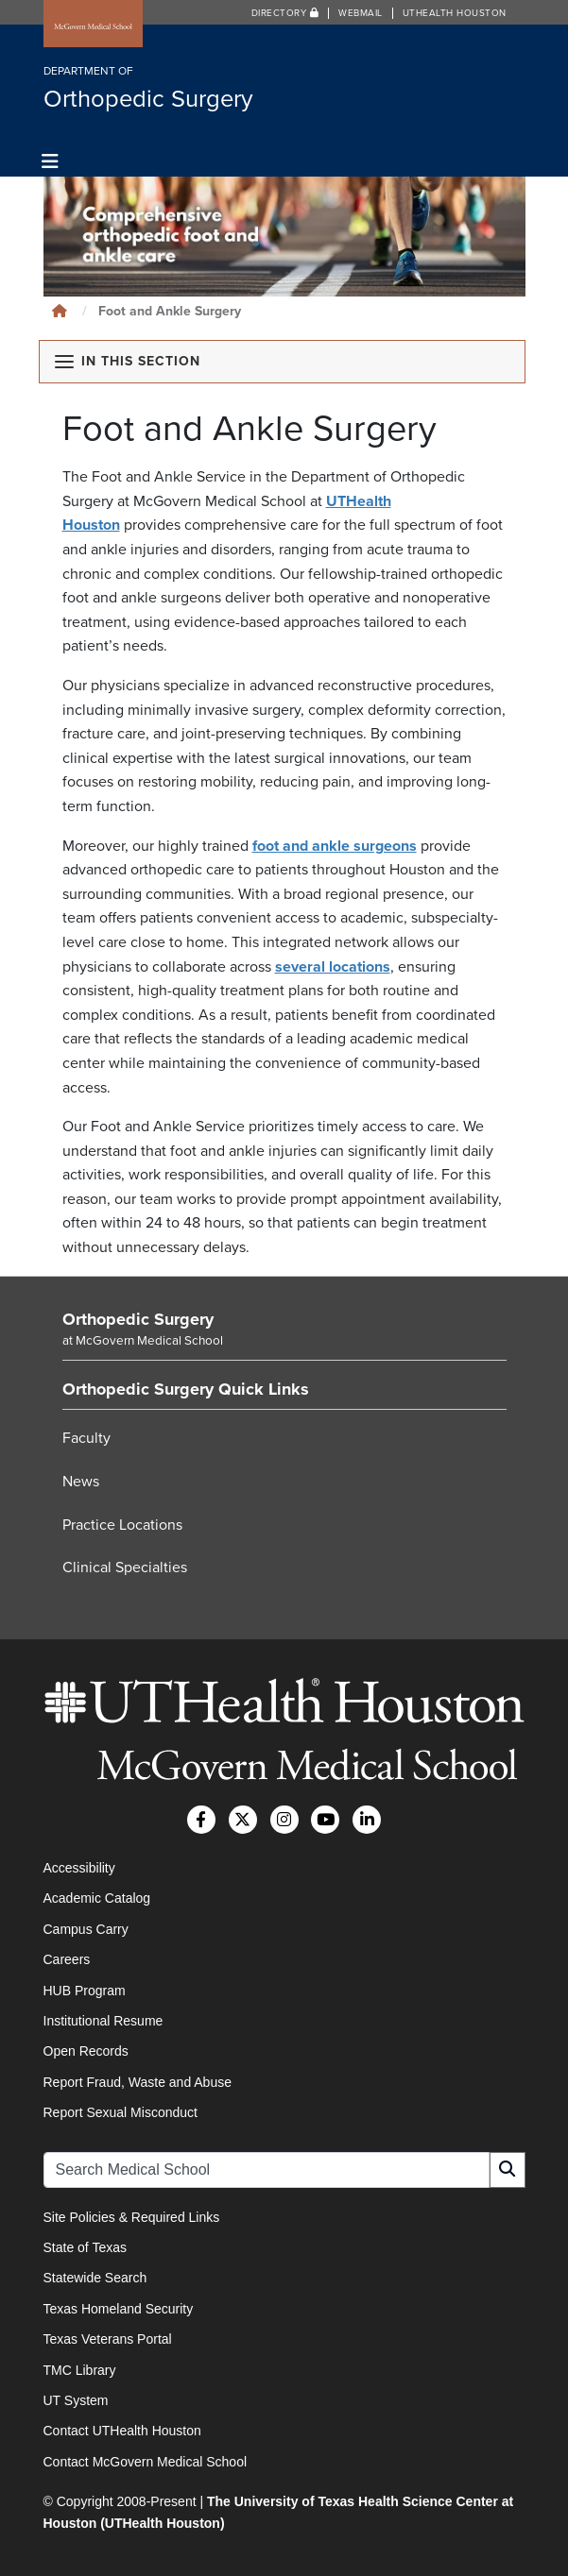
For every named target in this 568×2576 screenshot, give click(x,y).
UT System (76, 2400)
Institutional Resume (103, 2020)
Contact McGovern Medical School (145, 2461)
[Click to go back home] (59, 311)
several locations (332, 967)
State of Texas (85, 2247)
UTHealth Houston (455, 13)
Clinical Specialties (124, 1567)
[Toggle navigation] (50, 162)
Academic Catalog (97, 1898)
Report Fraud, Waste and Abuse (137, 2082)
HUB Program (84, 1990)
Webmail (360, 13)
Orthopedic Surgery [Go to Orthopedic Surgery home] (138, 1319)
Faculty (86, 1438)
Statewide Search (95, 2277)
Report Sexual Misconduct (120, 2112)
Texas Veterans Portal (107, 2339)
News (80, 1481)
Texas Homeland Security (118, 2308)
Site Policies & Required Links (131, 2217)
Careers (67, 1959)
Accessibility (79, 1867)
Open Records (86, 2051)
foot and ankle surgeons (334, 846)
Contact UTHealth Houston (122, 2430)
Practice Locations (122, 1525)
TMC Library (79, 2370)
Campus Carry (86, 1929)
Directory (285, 13)
